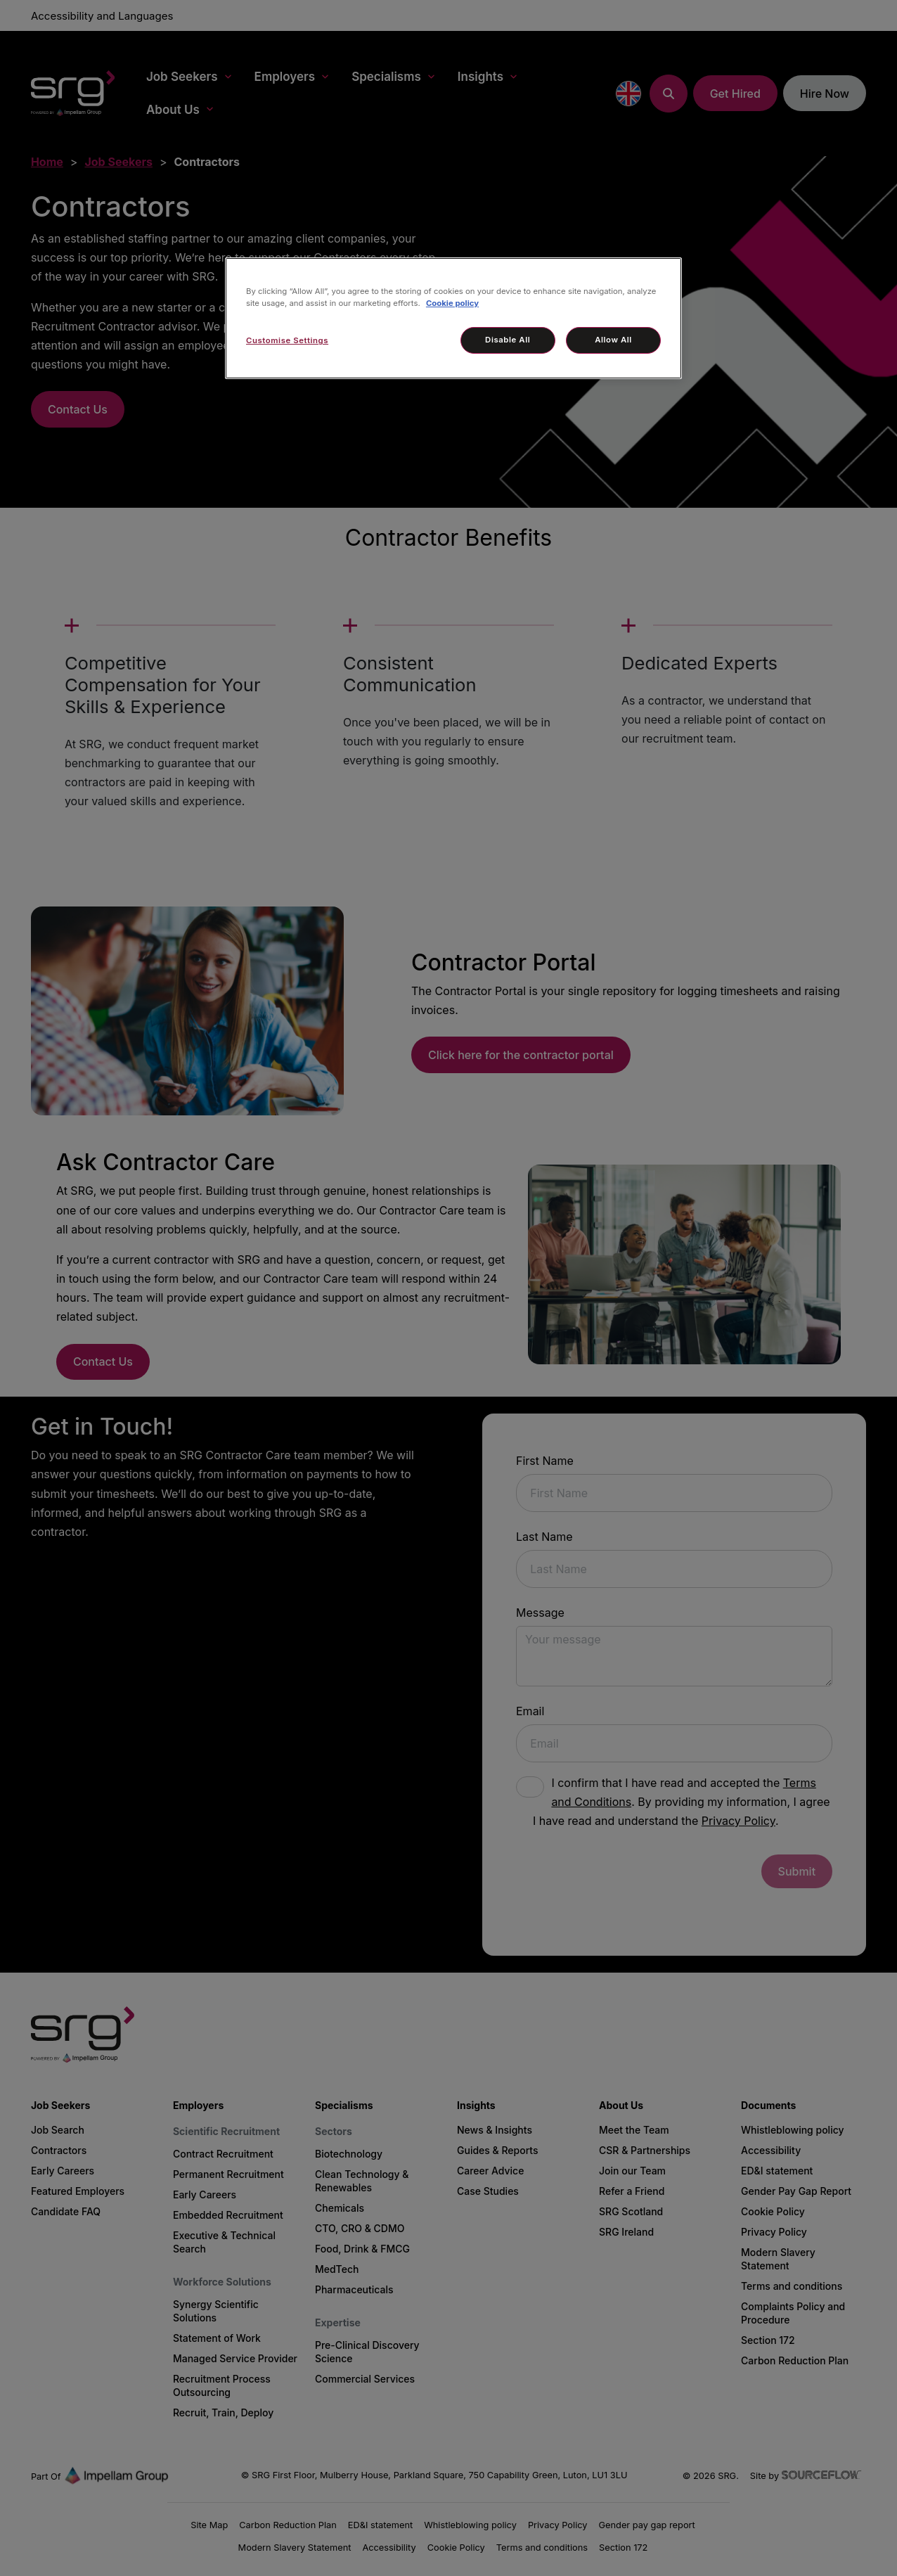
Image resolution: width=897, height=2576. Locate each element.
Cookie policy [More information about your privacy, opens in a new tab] (452, 303)
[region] (453, 318)
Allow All (613, 340)
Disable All (507, 340)
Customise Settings (287, 340)
